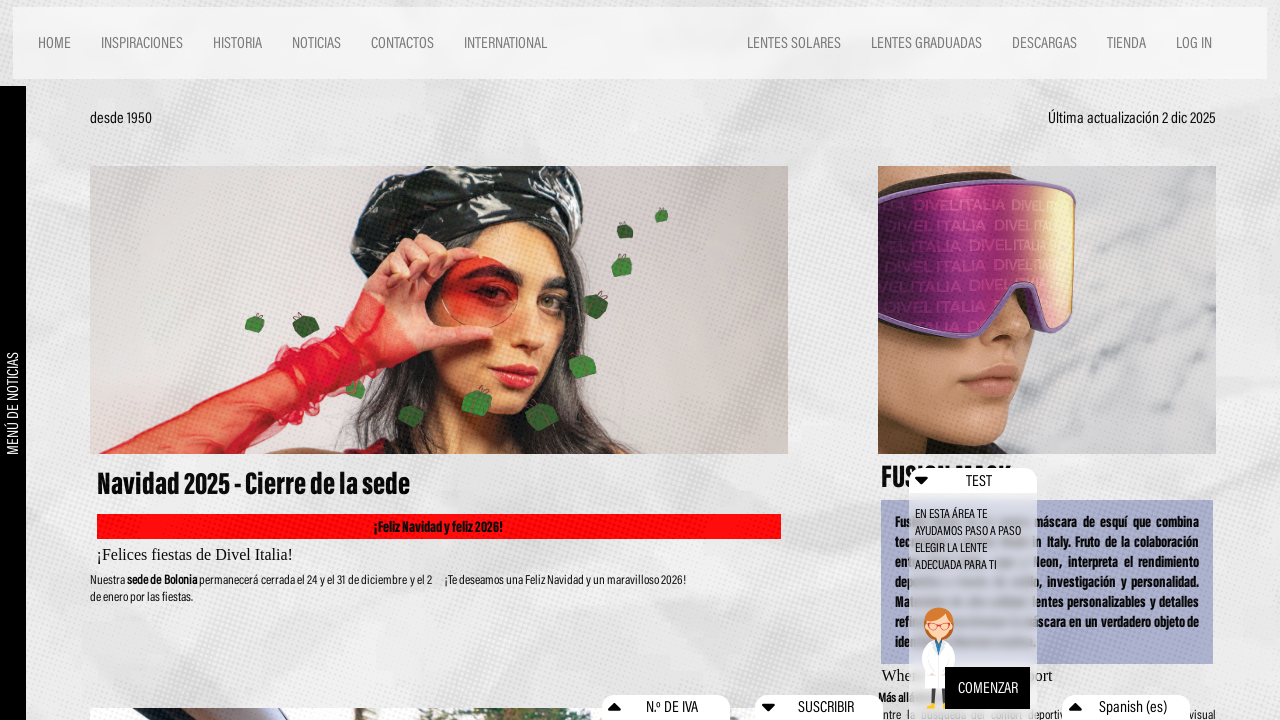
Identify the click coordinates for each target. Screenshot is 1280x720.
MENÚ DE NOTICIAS (13, 403)
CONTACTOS (402, 42)
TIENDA (1126, 42)
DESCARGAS (1044, 42)
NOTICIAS (316, 42)
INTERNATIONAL (505, 42)
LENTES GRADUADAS (926, 42)
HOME (54, 42)
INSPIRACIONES (142, 42)
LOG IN (1194, 42)
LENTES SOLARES (794, 42)
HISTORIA (237, 42)
